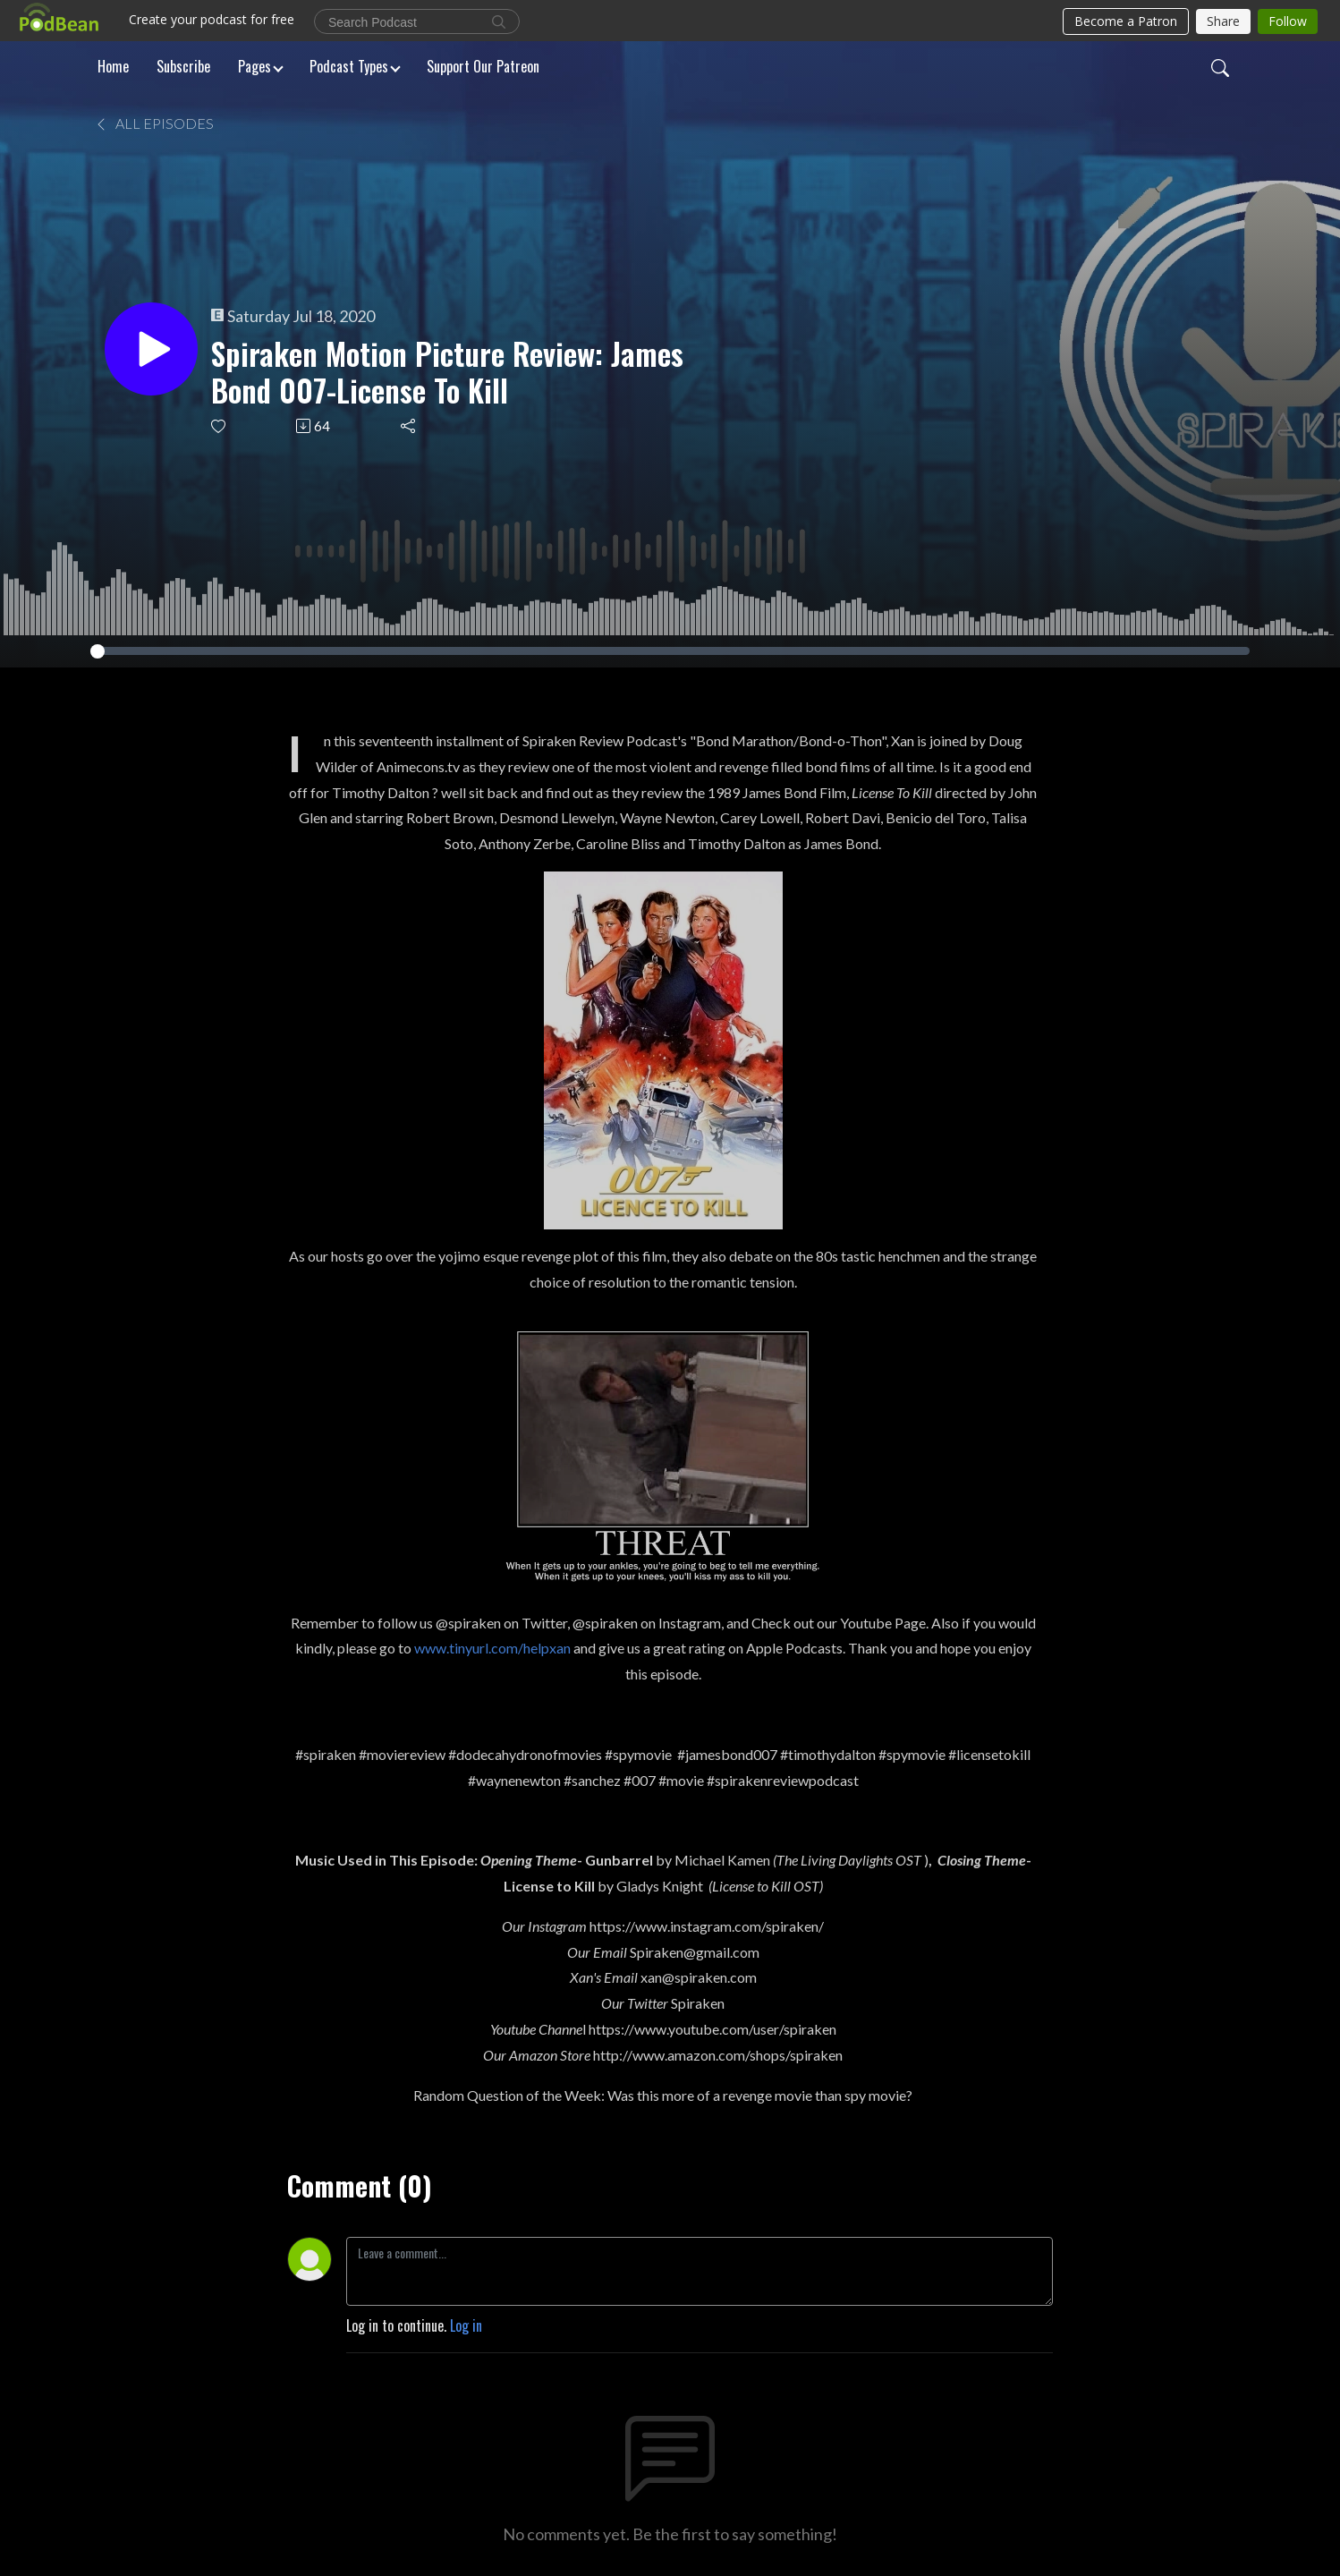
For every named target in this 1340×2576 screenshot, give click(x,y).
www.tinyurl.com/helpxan (492, 1647)
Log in (466, 2325)
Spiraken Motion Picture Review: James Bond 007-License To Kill (447, 372)
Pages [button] (254, 66)
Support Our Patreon (483, 66)
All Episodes (154, 123)
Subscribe (183, 66)
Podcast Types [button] (349, 66)
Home (113, 66)
